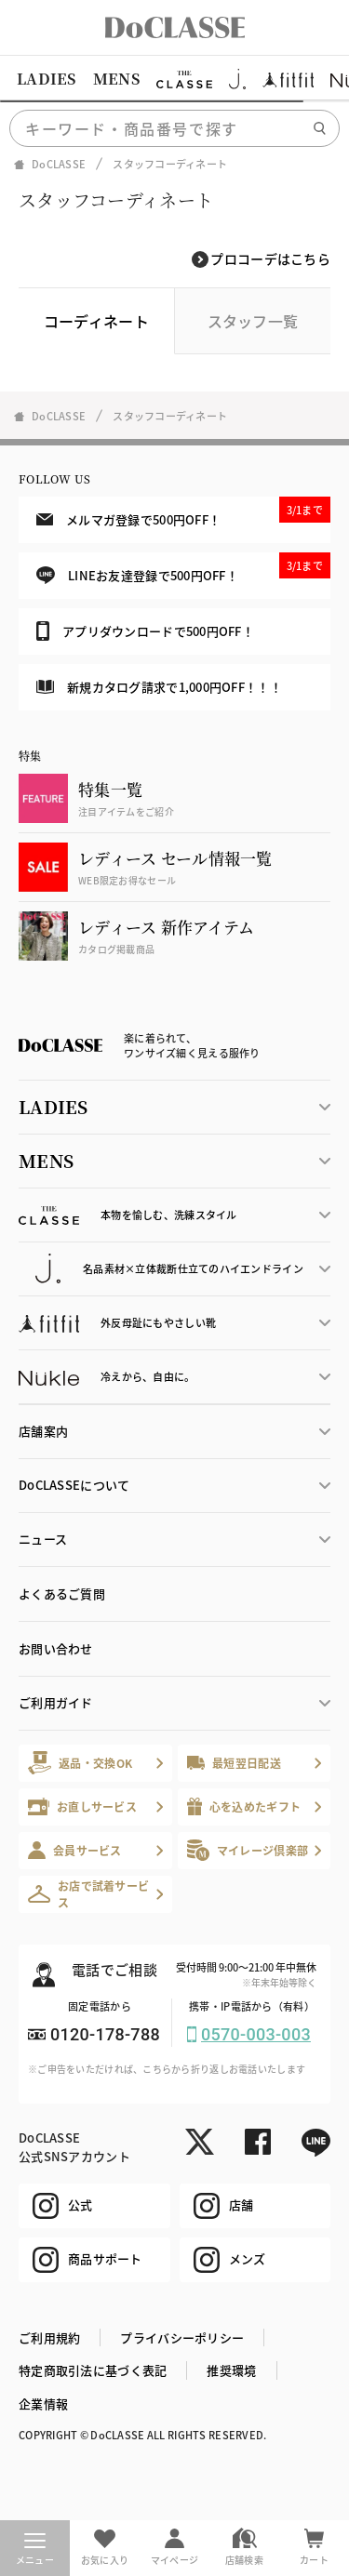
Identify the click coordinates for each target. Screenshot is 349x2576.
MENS (116, 78)
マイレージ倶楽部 (248, 1850)
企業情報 (43, 2403)
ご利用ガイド (56, 1702)
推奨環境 (231, 2370)
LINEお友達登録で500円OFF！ (183, 568)
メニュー (35, 2550)
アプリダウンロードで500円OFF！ (145, 630)
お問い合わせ (56, 1648)
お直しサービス (82, 1806)
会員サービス (75, 1850)
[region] (174, 79)
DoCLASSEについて (74, 1485)
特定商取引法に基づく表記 (93, 2370)
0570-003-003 (256, 2034)
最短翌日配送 (234, 1763)
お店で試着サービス (88, 1894)
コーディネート (96, 321)
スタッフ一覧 (253, 321)
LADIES (46, 78)
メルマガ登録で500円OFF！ (183, 512)
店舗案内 (43, 1431)
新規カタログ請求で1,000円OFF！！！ (159, 687)
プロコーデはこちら (270, 258)
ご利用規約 (49, 2337)
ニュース (43, 1538)
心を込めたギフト (244, 1806)
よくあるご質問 (62, 1593)
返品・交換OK (80, 1762)
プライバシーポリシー (182, 2337)
